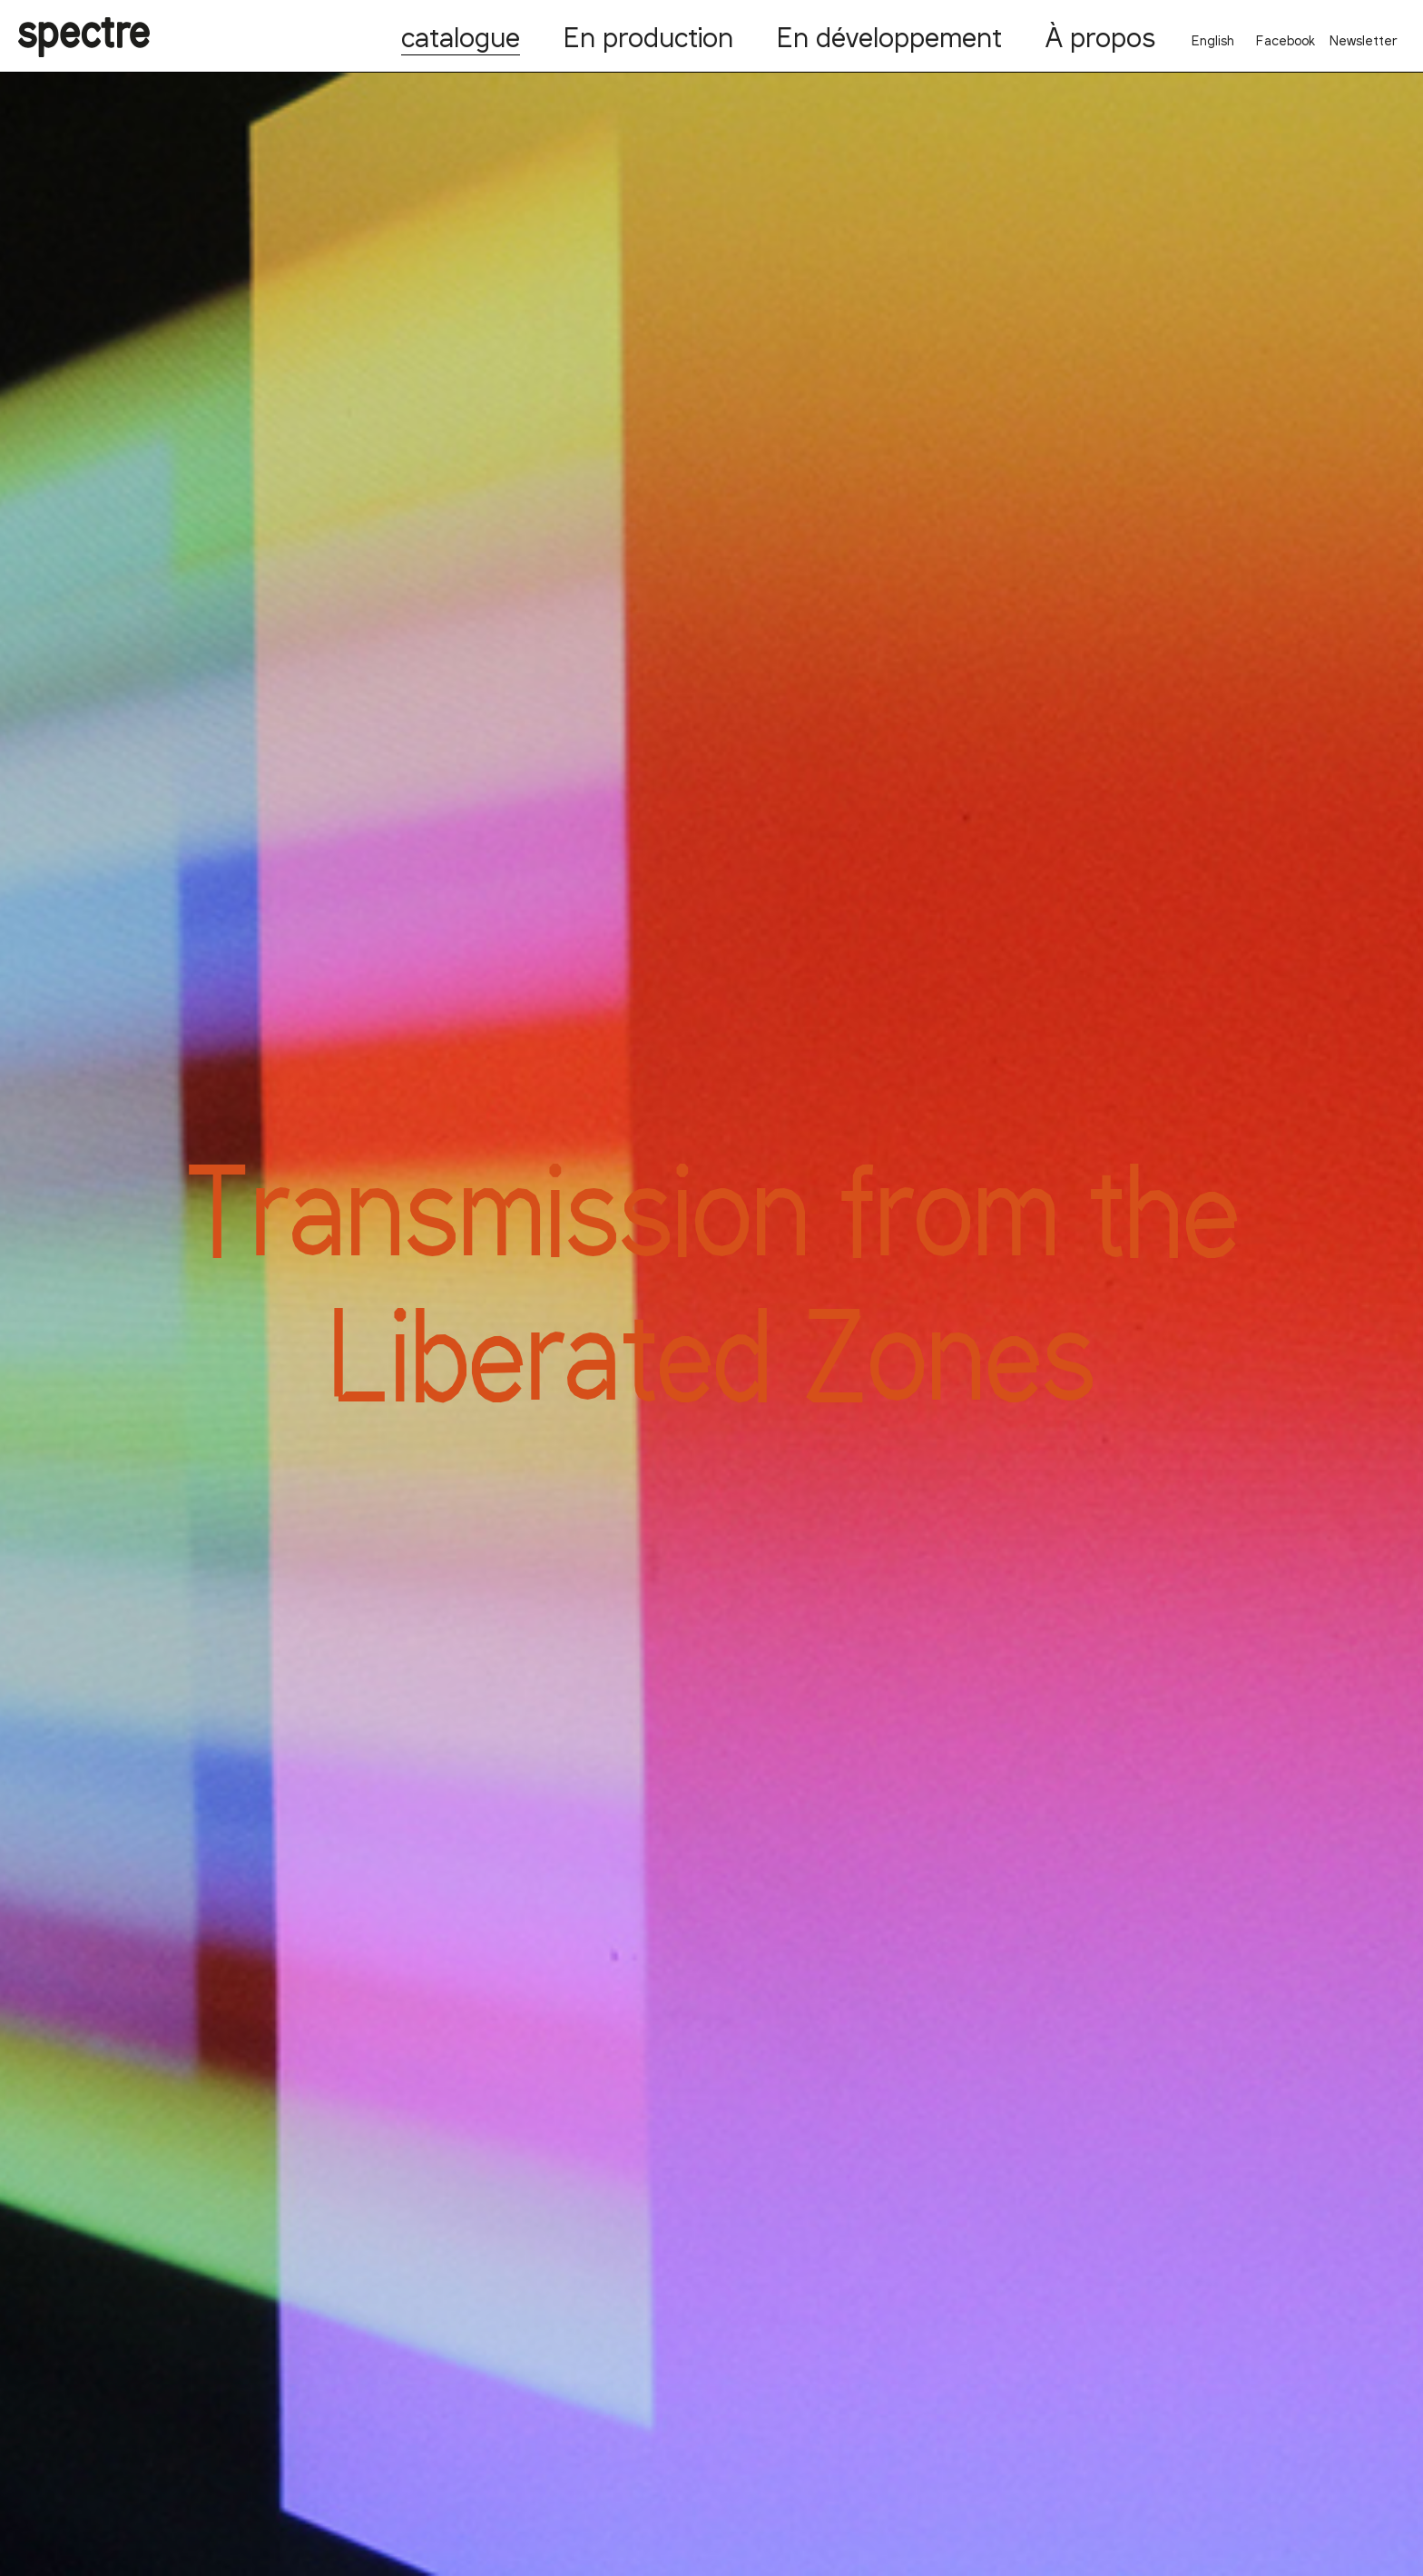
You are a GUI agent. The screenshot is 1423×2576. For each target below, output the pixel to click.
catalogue (460, 36)
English (1213, 40)
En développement (889, 36)
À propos (1100, 36)
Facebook (1285, 40)
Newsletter (1364, 40)
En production (648, 36)
